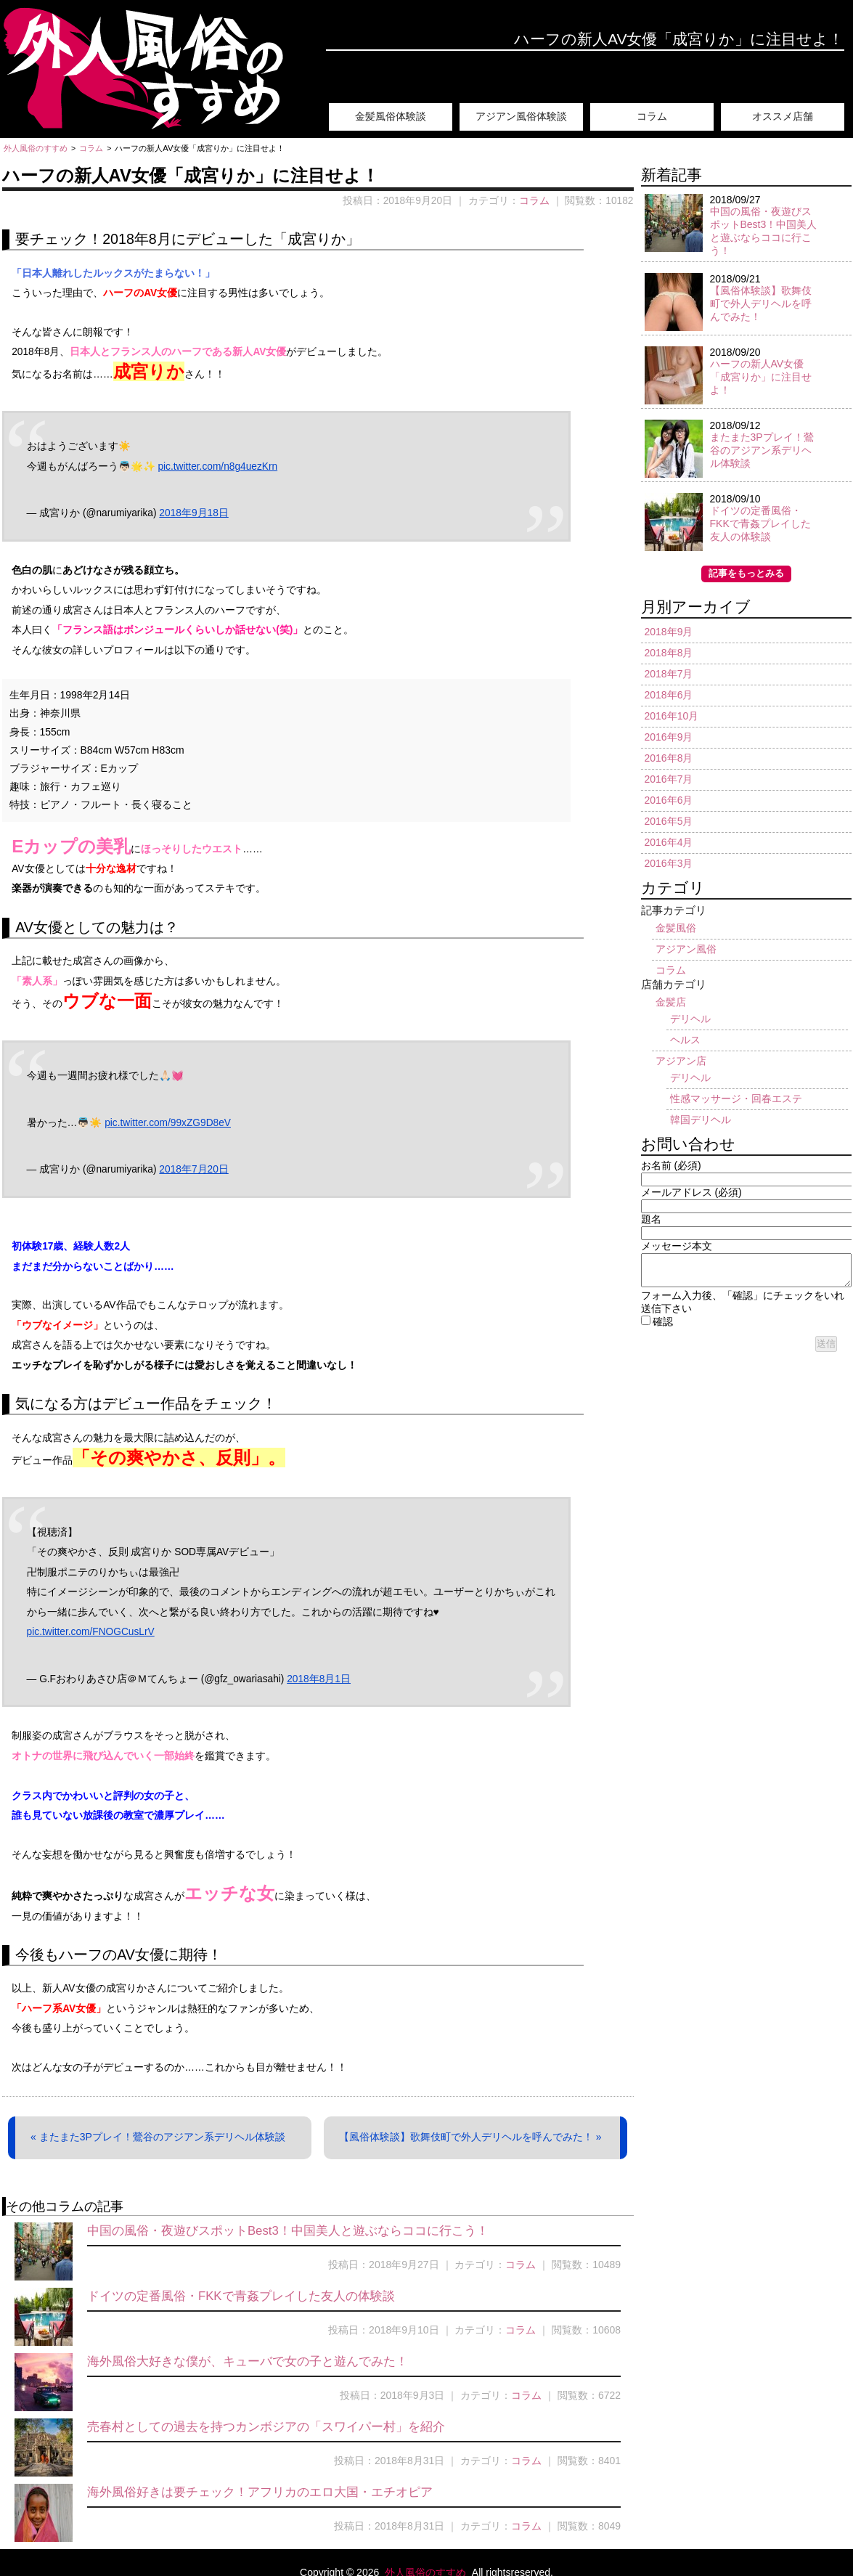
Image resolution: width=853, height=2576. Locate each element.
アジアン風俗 (686, 949)
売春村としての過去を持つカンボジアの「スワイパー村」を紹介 (266, 2427)
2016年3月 (669, 863)
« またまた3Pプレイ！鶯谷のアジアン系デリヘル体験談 (157, 2137)
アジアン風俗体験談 (521, 116)
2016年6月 (669, 800)
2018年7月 (669, 674)
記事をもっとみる (746, 573)
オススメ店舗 (782, 116)
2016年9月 (669, 737)
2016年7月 (669, 779)
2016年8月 (669, 758)
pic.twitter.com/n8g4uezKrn (217, 466)
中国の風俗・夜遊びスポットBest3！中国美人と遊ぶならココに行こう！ (288, 2231)
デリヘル (690, 1018)
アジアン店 (681, 1061)
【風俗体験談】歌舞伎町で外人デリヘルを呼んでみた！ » (470, 2137)
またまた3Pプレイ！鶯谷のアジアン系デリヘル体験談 (762, 450)
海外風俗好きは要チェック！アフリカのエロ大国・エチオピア (260, 2492)
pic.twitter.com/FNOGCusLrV (91, 1631)
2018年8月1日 (319, 1679)
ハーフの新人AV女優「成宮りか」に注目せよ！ (761, 377)
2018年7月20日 (193, 1169)
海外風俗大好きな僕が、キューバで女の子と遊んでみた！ (247, 2361)
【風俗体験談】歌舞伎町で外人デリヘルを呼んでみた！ (761, 303)
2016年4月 (669, 842)
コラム (652, 116)
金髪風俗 (676, 928)
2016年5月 (669, 821)
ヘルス (685, 1040)
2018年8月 (669, 653)
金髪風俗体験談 (390, 116)
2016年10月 (672, 716)
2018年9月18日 (193, 513)
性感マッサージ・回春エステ (736, 1098)
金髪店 (671, 1002)
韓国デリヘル (700, 1119)
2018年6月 (669, 695)
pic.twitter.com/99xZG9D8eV (168, 1122)
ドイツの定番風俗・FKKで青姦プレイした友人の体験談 (241, 2296)
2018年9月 (669, 631)
